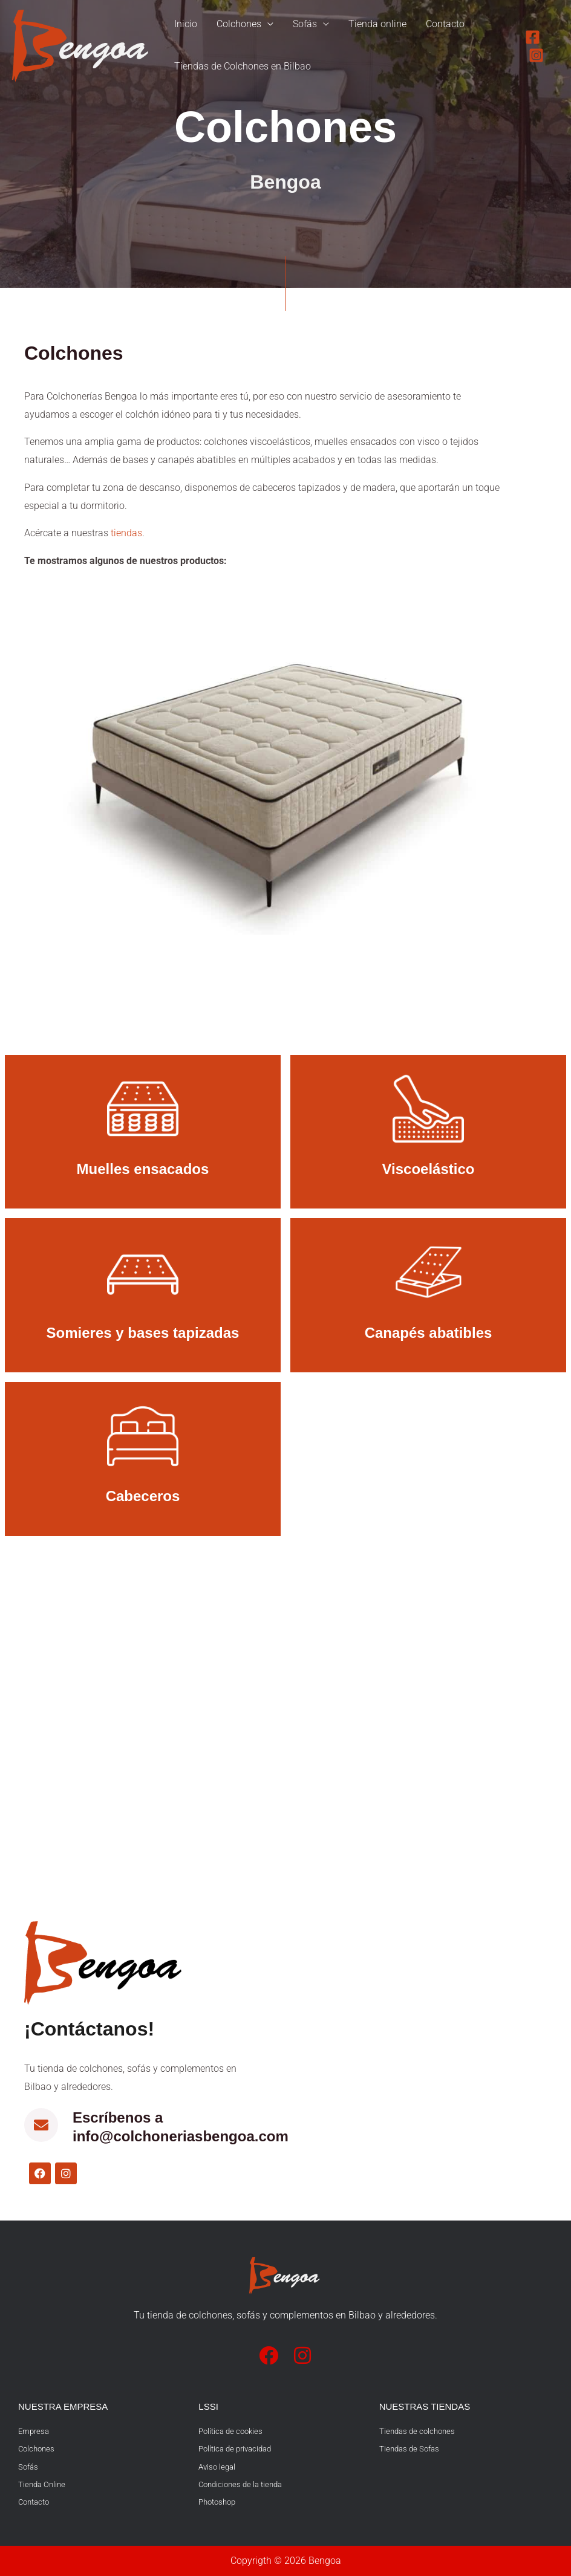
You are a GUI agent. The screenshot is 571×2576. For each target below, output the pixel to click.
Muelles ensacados (143, 1169)
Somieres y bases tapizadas (143, 1333)
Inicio (185, 24)
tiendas (126, 533)
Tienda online (377, 24)
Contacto (445, 24)
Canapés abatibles (428, 1333)
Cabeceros (143, 1496)
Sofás (305, 24)
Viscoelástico (428, 1169)
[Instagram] (536, 55)
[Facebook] (532, 37)
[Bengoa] (82, 45)
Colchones (239, 24)
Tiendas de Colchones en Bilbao (242, 67)
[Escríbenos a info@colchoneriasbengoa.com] (41, 2125)
